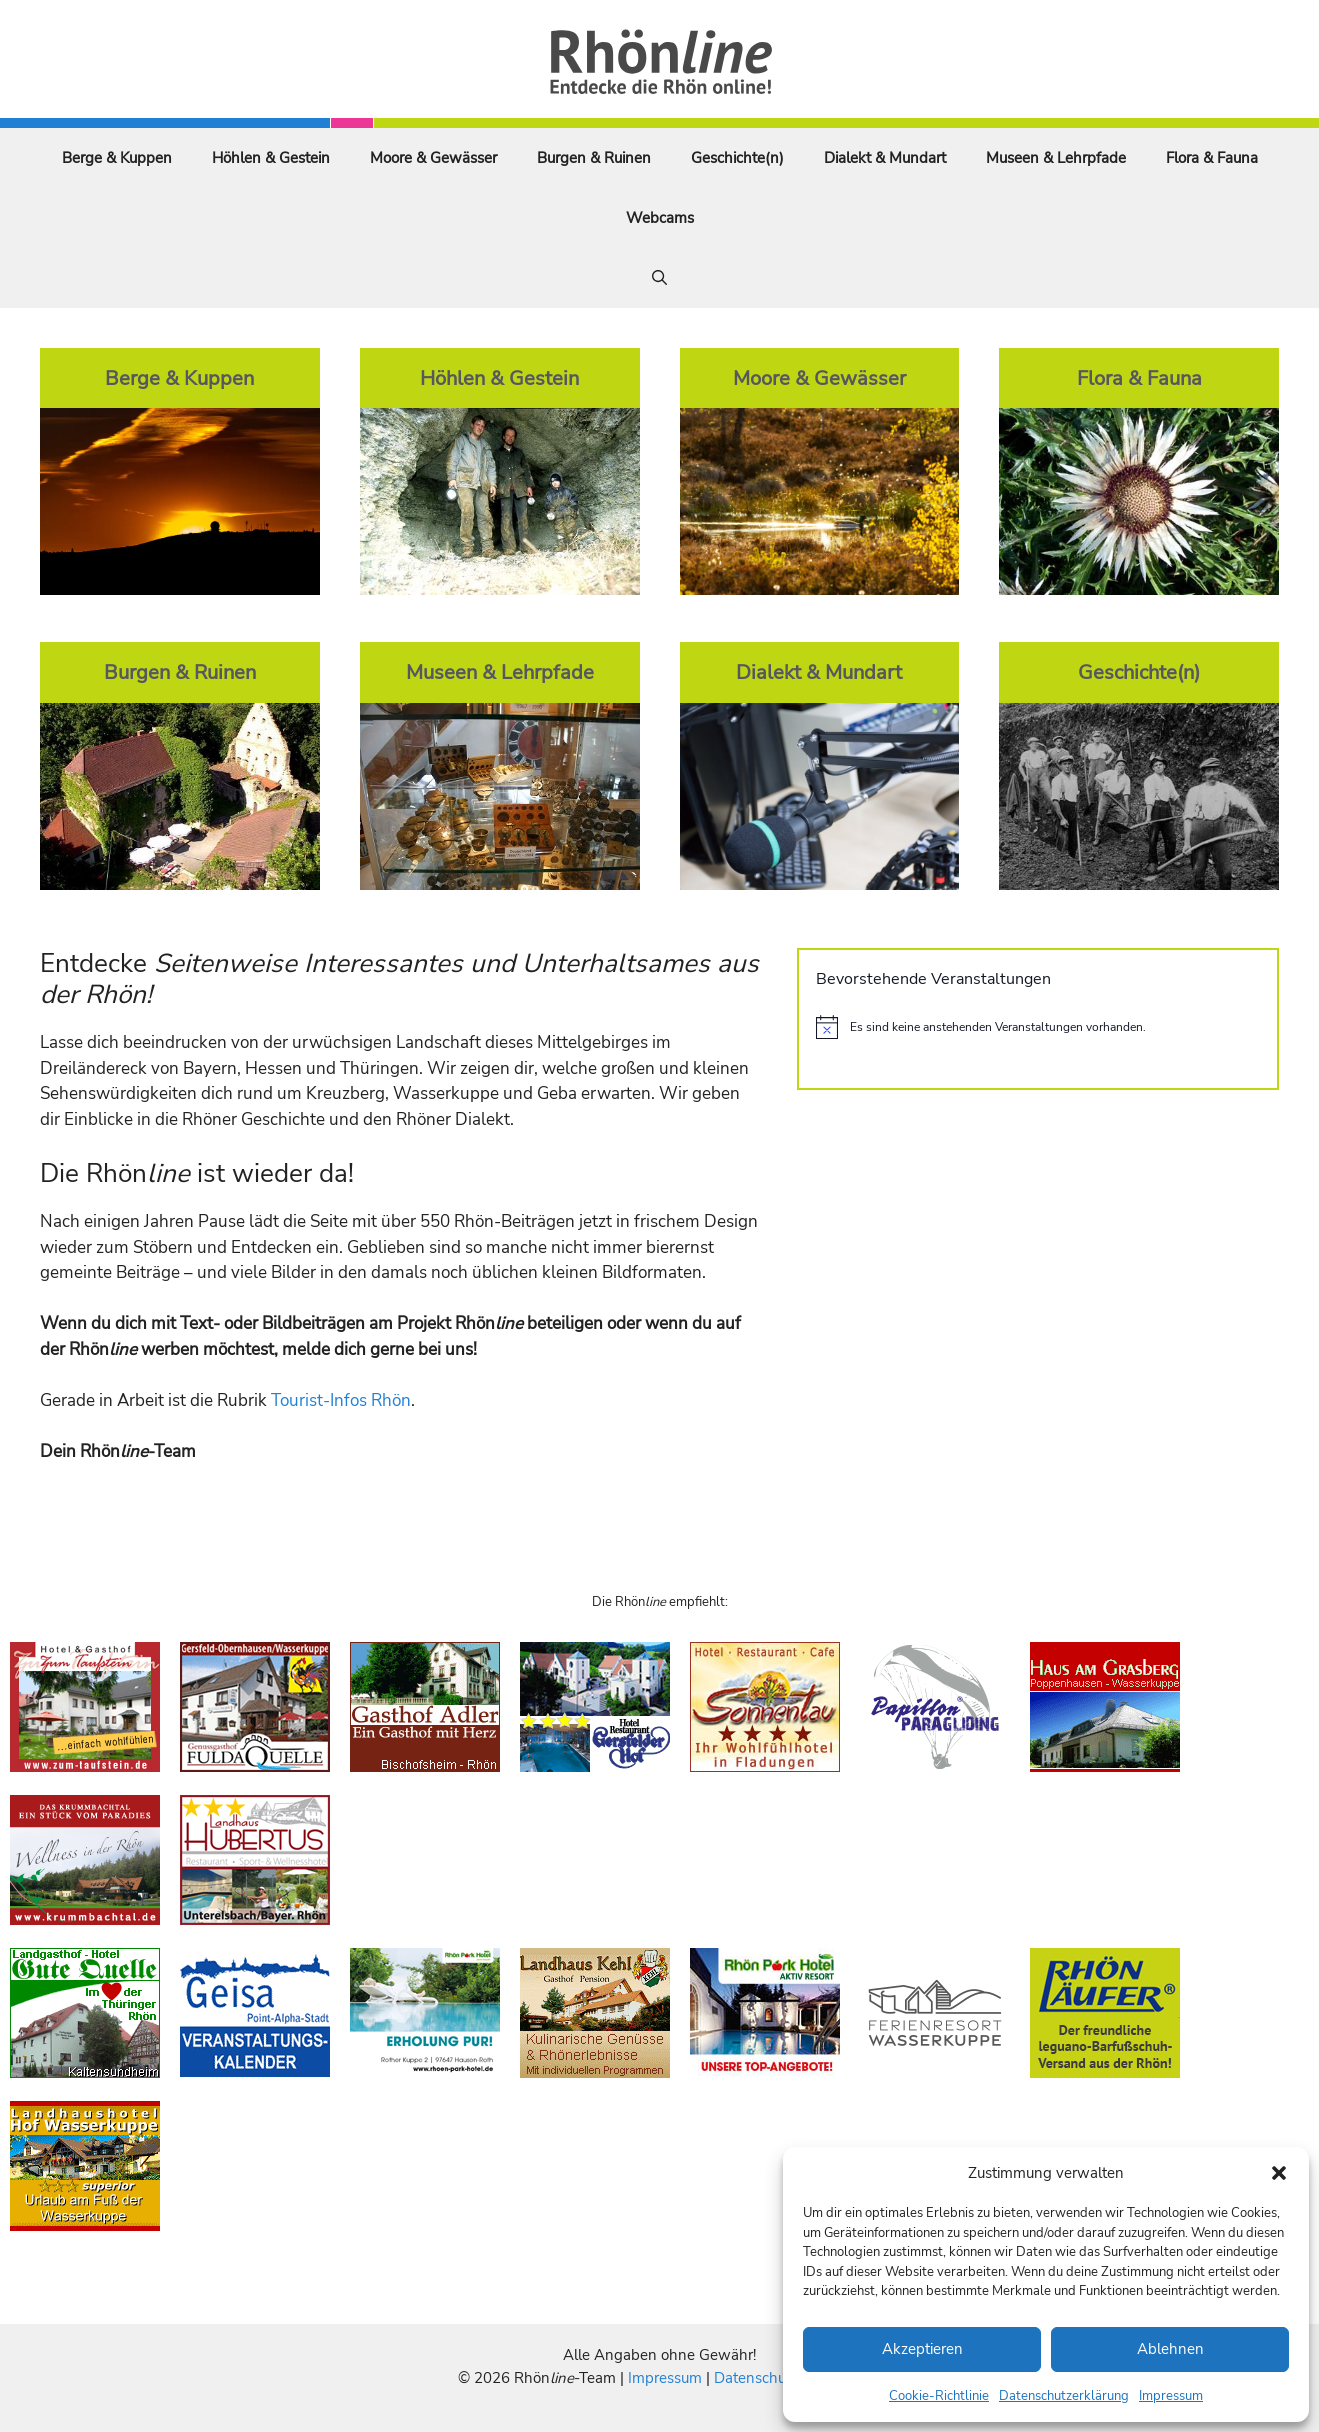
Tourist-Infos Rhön (341, 1400)
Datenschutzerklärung (1064, 2396)
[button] (1279, 2173)
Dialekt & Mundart (885, 158)
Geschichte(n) (737, 158)
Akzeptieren (922, 2349)
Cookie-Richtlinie (939, 2396)
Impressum (1171, 2396)
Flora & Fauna (1212, 158)
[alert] (1038, 1027)
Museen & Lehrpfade (1056, 158)
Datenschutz (756, 2378)
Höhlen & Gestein (271, 158)
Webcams (660, 218)
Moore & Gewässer (433, 158)
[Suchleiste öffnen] (659, 278)
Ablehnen (1170, 2349)
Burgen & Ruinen (594, 158)
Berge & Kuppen (117, 158)
